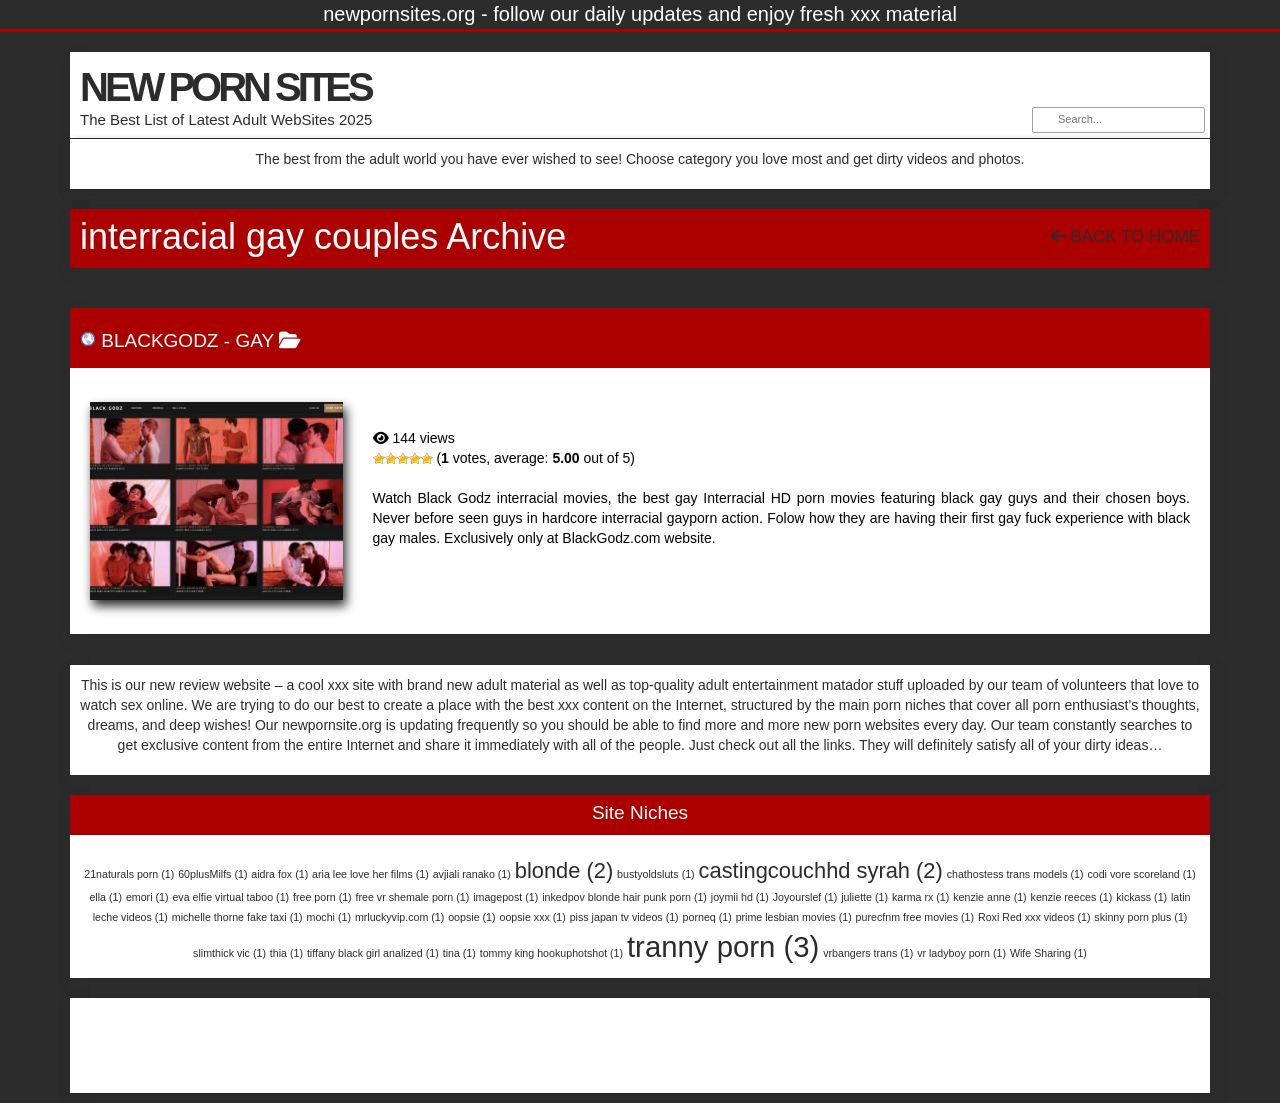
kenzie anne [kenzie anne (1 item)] (989, 897)
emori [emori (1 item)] (147, 897)
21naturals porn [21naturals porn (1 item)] (129, 874)
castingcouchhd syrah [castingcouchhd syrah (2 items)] (821, 870)
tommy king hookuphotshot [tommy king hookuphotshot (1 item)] (551, 953)
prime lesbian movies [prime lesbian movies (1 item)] (794, 917)
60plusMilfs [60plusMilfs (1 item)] (212, 874)
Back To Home (1125, 236)
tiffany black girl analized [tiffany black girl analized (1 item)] (373, 953)
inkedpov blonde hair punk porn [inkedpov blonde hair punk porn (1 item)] (624, 897)
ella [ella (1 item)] (105, 897)
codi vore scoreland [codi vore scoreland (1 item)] (1141, 874)
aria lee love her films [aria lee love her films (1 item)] (370, 874)
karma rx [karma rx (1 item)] (920, 897)
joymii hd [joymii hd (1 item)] (740, 897)
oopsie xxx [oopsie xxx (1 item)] (532, 917)
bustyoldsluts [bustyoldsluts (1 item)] (656, 874)
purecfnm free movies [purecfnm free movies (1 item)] (915, 917)
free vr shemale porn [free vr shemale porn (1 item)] (413, 897)
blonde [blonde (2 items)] (564, 870)
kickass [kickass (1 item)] (1141, 897)
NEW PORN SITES (225, 87)
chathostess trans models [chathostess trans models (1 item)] (1015, 874)
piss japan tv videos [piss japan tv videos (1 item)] (624, 917)
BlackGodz (159, 340)
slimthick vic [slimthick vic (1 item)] (229, 953)
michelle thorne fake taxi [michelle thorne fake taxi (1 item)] (237, 917)
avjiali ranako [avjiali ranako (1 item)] (472, 874)
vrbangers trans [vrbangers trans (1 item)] (868, 953)
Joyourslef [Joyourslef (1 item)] (805, 897)
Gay (254, 340)
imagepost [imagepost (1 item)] (505, 897)
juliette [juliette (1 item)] (864, 897)
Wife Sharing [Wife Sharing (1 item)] (1048, 953)
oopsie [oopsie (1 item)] (471, 917)
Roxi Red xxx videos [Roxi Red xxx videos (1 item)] (1034, 917)
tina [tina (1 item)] (459, 953)
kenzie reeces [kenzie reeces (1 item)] (1072, 897)
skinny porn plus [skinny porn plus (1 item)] (1140, 917)
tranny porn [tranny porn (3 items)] (723, 946)
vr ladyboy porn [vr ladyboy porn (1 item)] (961, 953)
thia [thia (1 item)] (286, 953)
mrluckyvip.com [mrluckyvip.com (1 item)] (399, 917)
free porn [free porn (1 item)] (322, 897)
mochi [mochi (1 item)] (329, 917)
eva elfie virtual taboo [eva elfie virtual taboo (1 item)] (230, 897)
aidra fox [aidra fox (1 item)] (279, 874)
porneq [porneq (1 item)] (707, 917)
